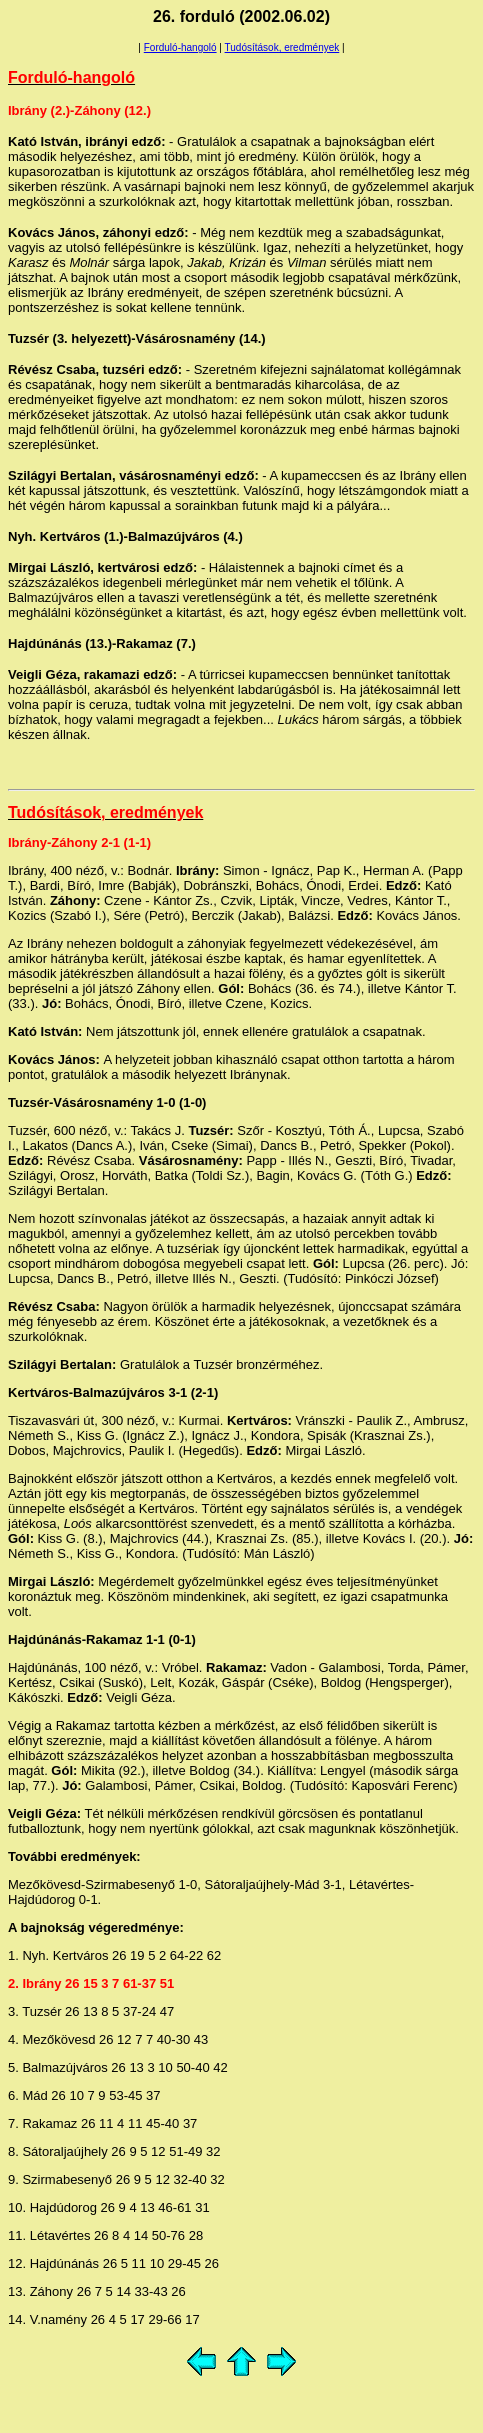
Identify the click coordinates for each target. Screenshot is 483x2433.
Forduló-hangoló (180, 47)
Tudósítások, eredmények (282, 47)
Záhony (74, 842)
